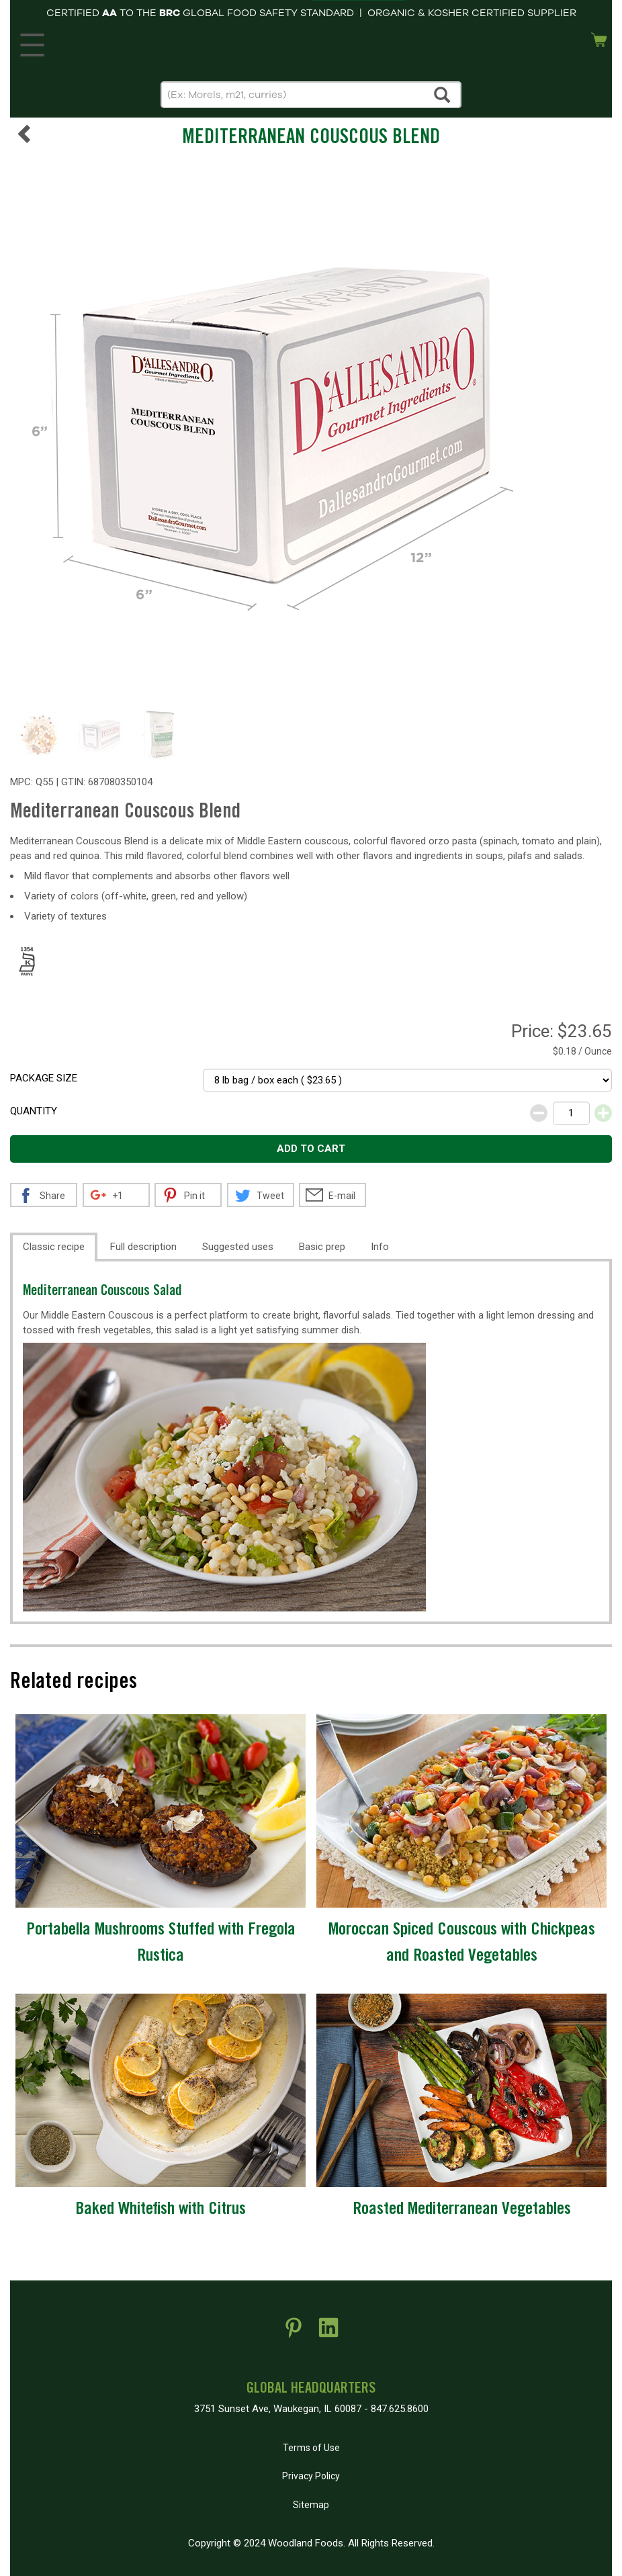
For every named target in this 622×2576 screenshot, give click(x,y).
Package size (43, 1078)
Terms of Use (311, 2447)
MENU (29, 41)
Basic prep (322, 1247)
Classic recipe (54, 1247)
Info (380, 1247)
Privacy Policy (311, 2476)
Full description (143, 1247)
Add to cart (311, 1149)
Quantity (33, 1111)
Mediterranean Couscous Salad (102, 1292)
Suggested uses (237, 1247)
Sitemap (311, 2504)
